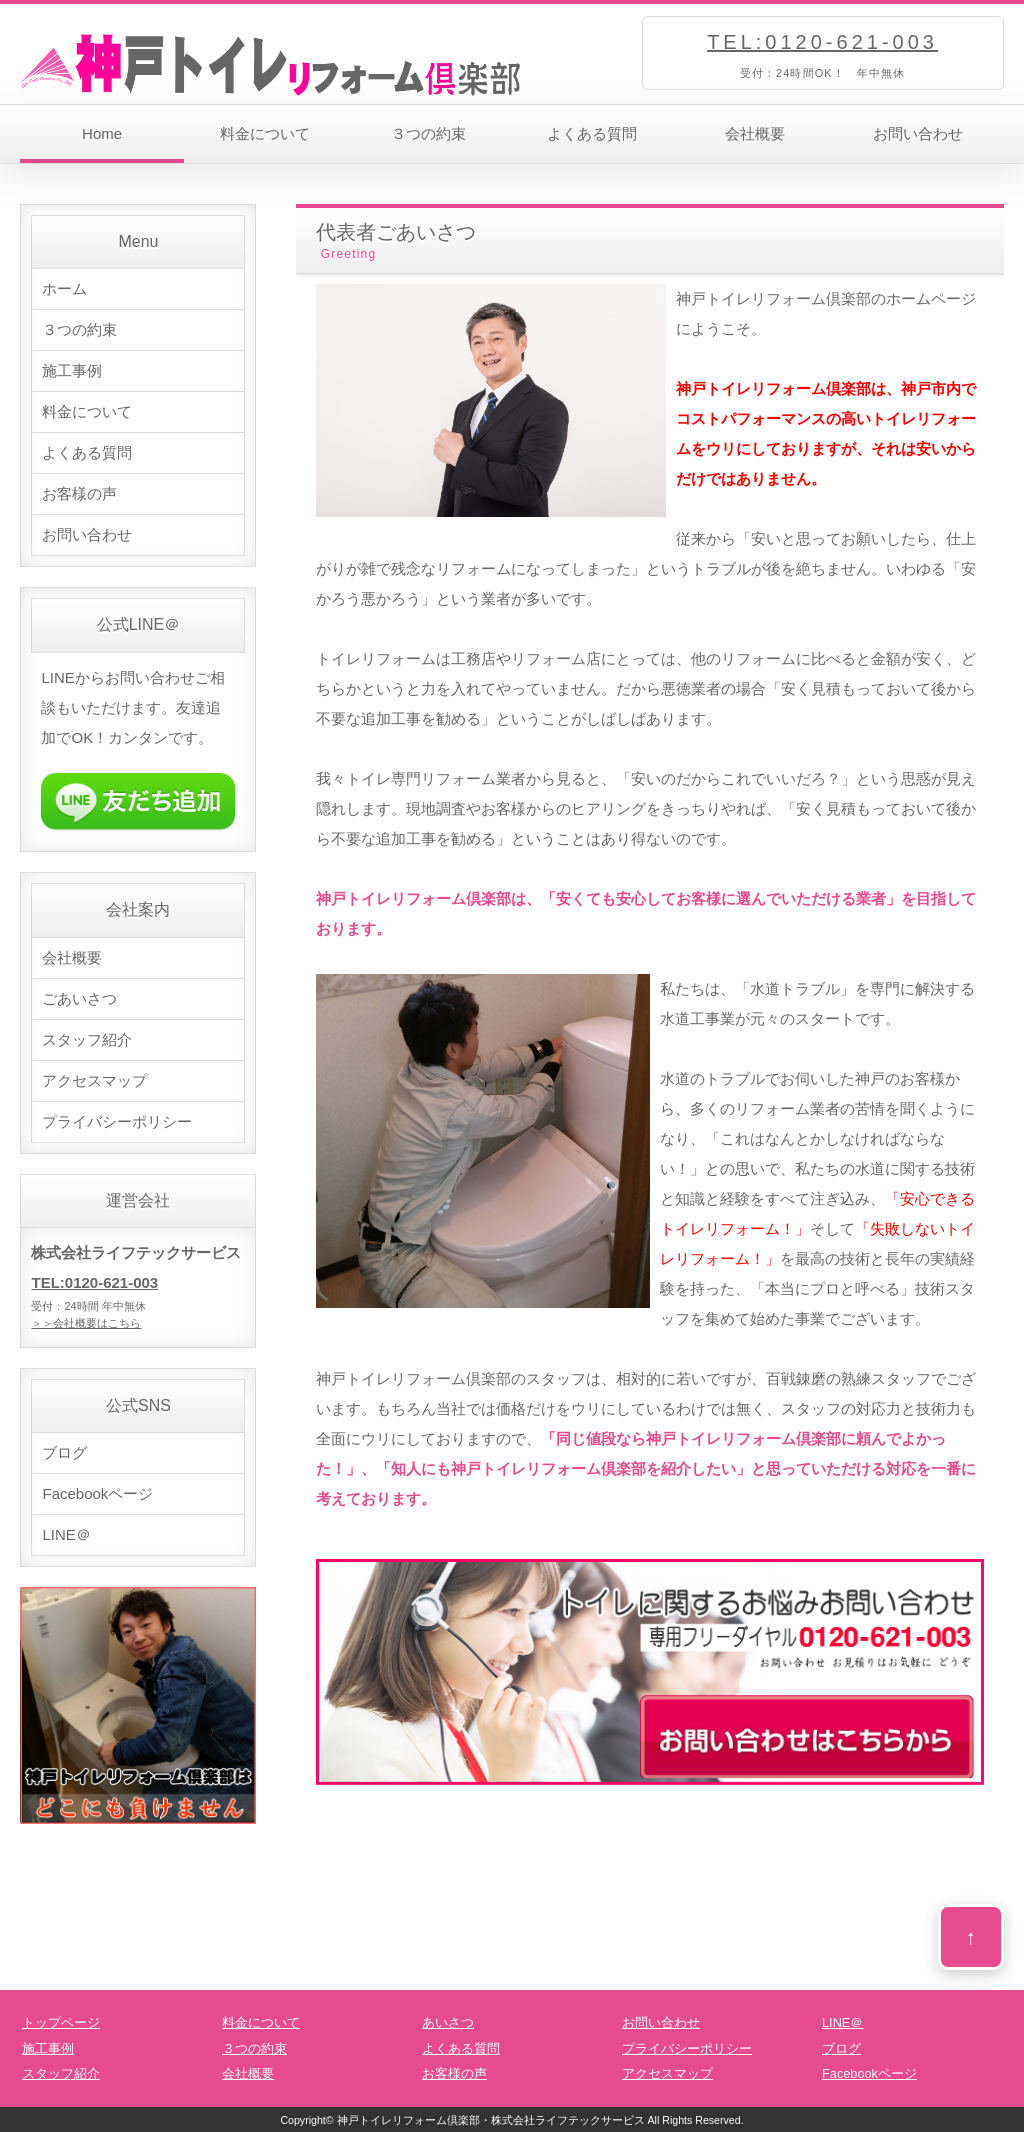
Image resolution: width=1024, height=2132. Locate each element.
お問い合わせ (918, 133)
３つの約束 (428, 133)
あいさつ (448, 2022)
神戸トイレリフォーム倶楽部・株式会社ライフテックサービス (491, 2120)
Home (102, 133)
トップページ (61, 2022)
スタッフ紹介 (87, 1039)
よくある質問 (592, 133)
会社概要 (755, 133)
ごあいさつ (79, 998)
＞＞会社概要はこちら (86, 1323)
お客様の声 (79, 493)
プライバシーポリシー (117, 1121)
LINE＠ (66, 1534)
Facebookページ (97, 1493)
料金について (265, 133)
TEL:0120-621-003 (822, 42)
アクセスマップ (94, 1080)
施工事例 (72, 370)
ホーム (64, 288)
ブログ (64, 1452)
